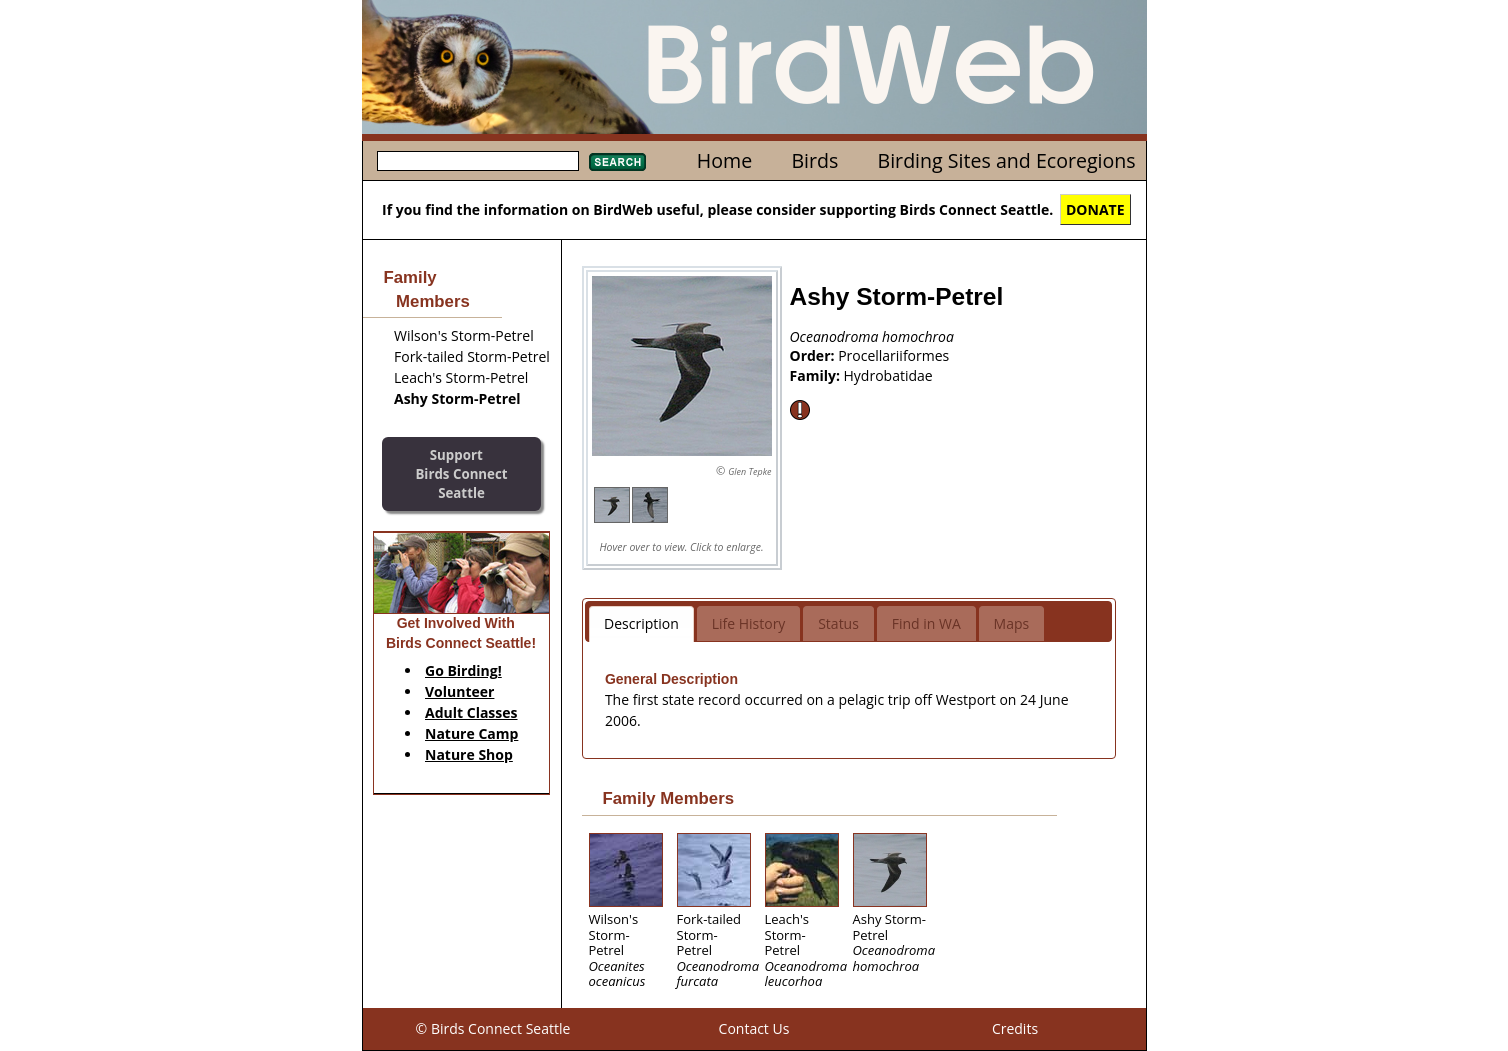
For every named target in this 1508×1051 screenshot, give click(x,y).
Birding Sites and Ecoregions (1007, 160)
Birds (814, 160)
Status (838, 623)
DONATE (1095, 209)
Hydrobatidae (888, 375)
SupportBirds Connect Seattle (461, 473)
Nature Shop (469, 754)
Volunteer (459, 691)
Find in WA (926, 623)
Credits (1015, 1028)
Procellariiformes (893, 355)
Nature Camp (471, 733)
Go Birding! (463, 670)
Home (724, 160)
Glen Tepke (749, 471)
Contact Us (754, 1028)
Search (617, 162)
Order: (814, 355)
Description (641, 623)
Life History (749, 623)
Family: (817, 375)
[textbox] (478, 161)
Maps (1012, 623)
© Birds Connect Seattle (493, 1028)
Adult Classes (471, 712)
